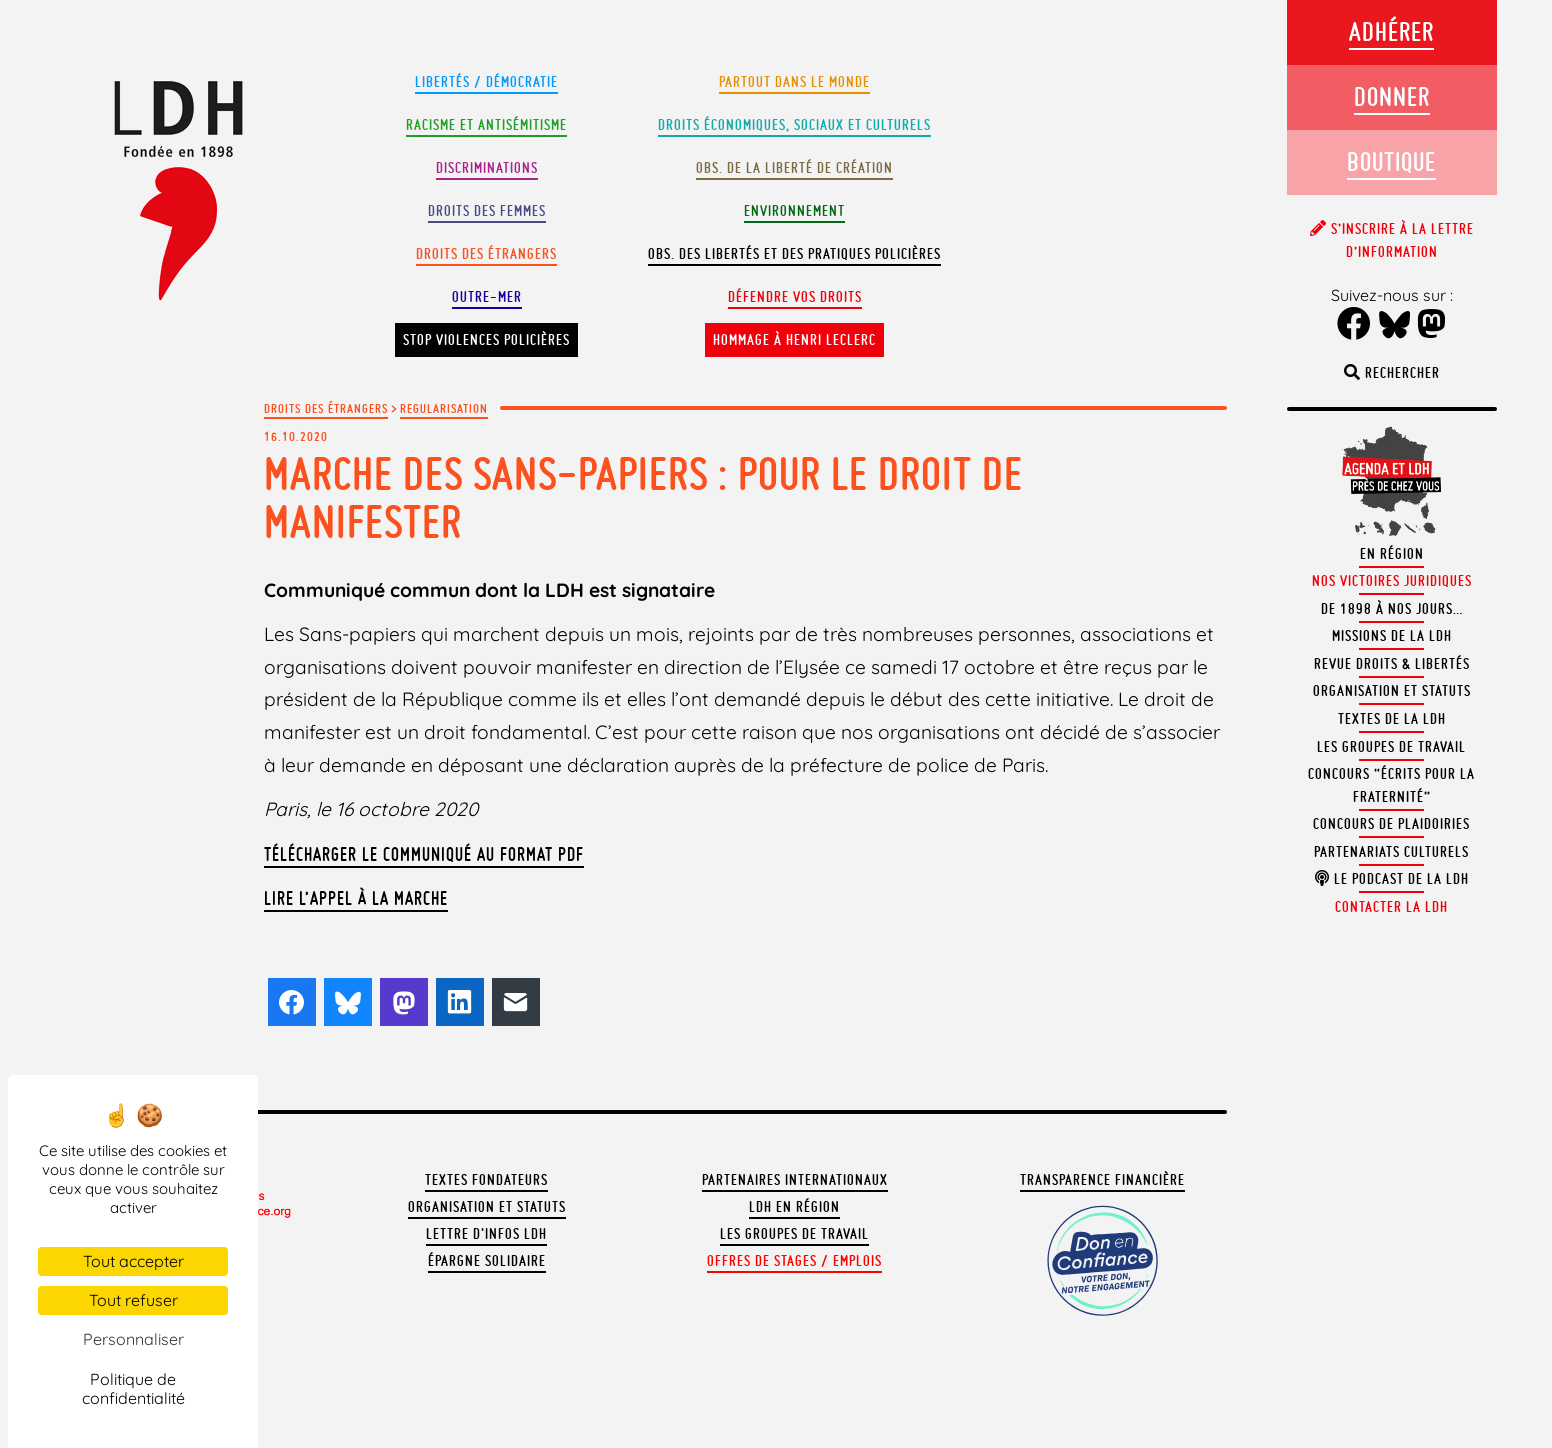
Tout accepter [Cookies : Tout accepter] (133, 1261)
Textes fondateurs (486, 1180)
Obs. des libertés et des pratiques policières (794, 254)
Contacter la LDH (1391, 907)
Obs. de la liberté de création (794, 168)
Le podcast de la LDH (1392, 879)
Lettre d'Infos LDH (486, 1234)
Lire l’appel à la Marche (356, 898)
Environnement (794, 211)
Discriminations (487, 168)
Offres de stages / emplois (794, 1261)
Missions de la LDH (1392, 636)
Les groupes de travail (794, 1234)
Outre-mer (487, 297)
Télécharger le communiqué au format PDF (424, 854)
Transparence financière (1102, 1180)
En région (1392, 554)
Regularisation (444, 408)
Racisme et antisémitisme (486, 125)
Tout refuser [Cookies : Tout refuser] (133, 1300)
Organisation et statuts (487, 1207)
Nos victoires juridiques (1392, 581)
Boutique (1391, 161)
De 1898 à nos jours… (1392, 609)
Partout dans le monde (794, 82)
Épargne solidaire (487, 1261)
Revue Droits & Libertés (1392, 664)
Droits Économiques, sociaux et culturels (794, 125)
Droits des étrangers (486, 254)
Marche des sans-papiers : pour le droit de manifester (643, 497)
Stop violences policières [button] (486, 340)
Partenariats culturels (1391, 852)
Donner (1392, 96)
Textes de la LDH (1392, 719)
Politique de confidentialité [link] (133, 1388)
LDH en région (794, 1207)
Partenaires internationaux (795, 1180)
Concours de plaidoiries (1391, 824)
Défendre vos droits (795, 297)
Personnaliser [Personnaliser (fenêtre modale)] (133, 1339)
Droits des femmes (487, 211)
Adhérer (1391, 31)
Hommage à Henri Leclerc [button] (794, 340)
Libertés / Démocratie (486, 82)
